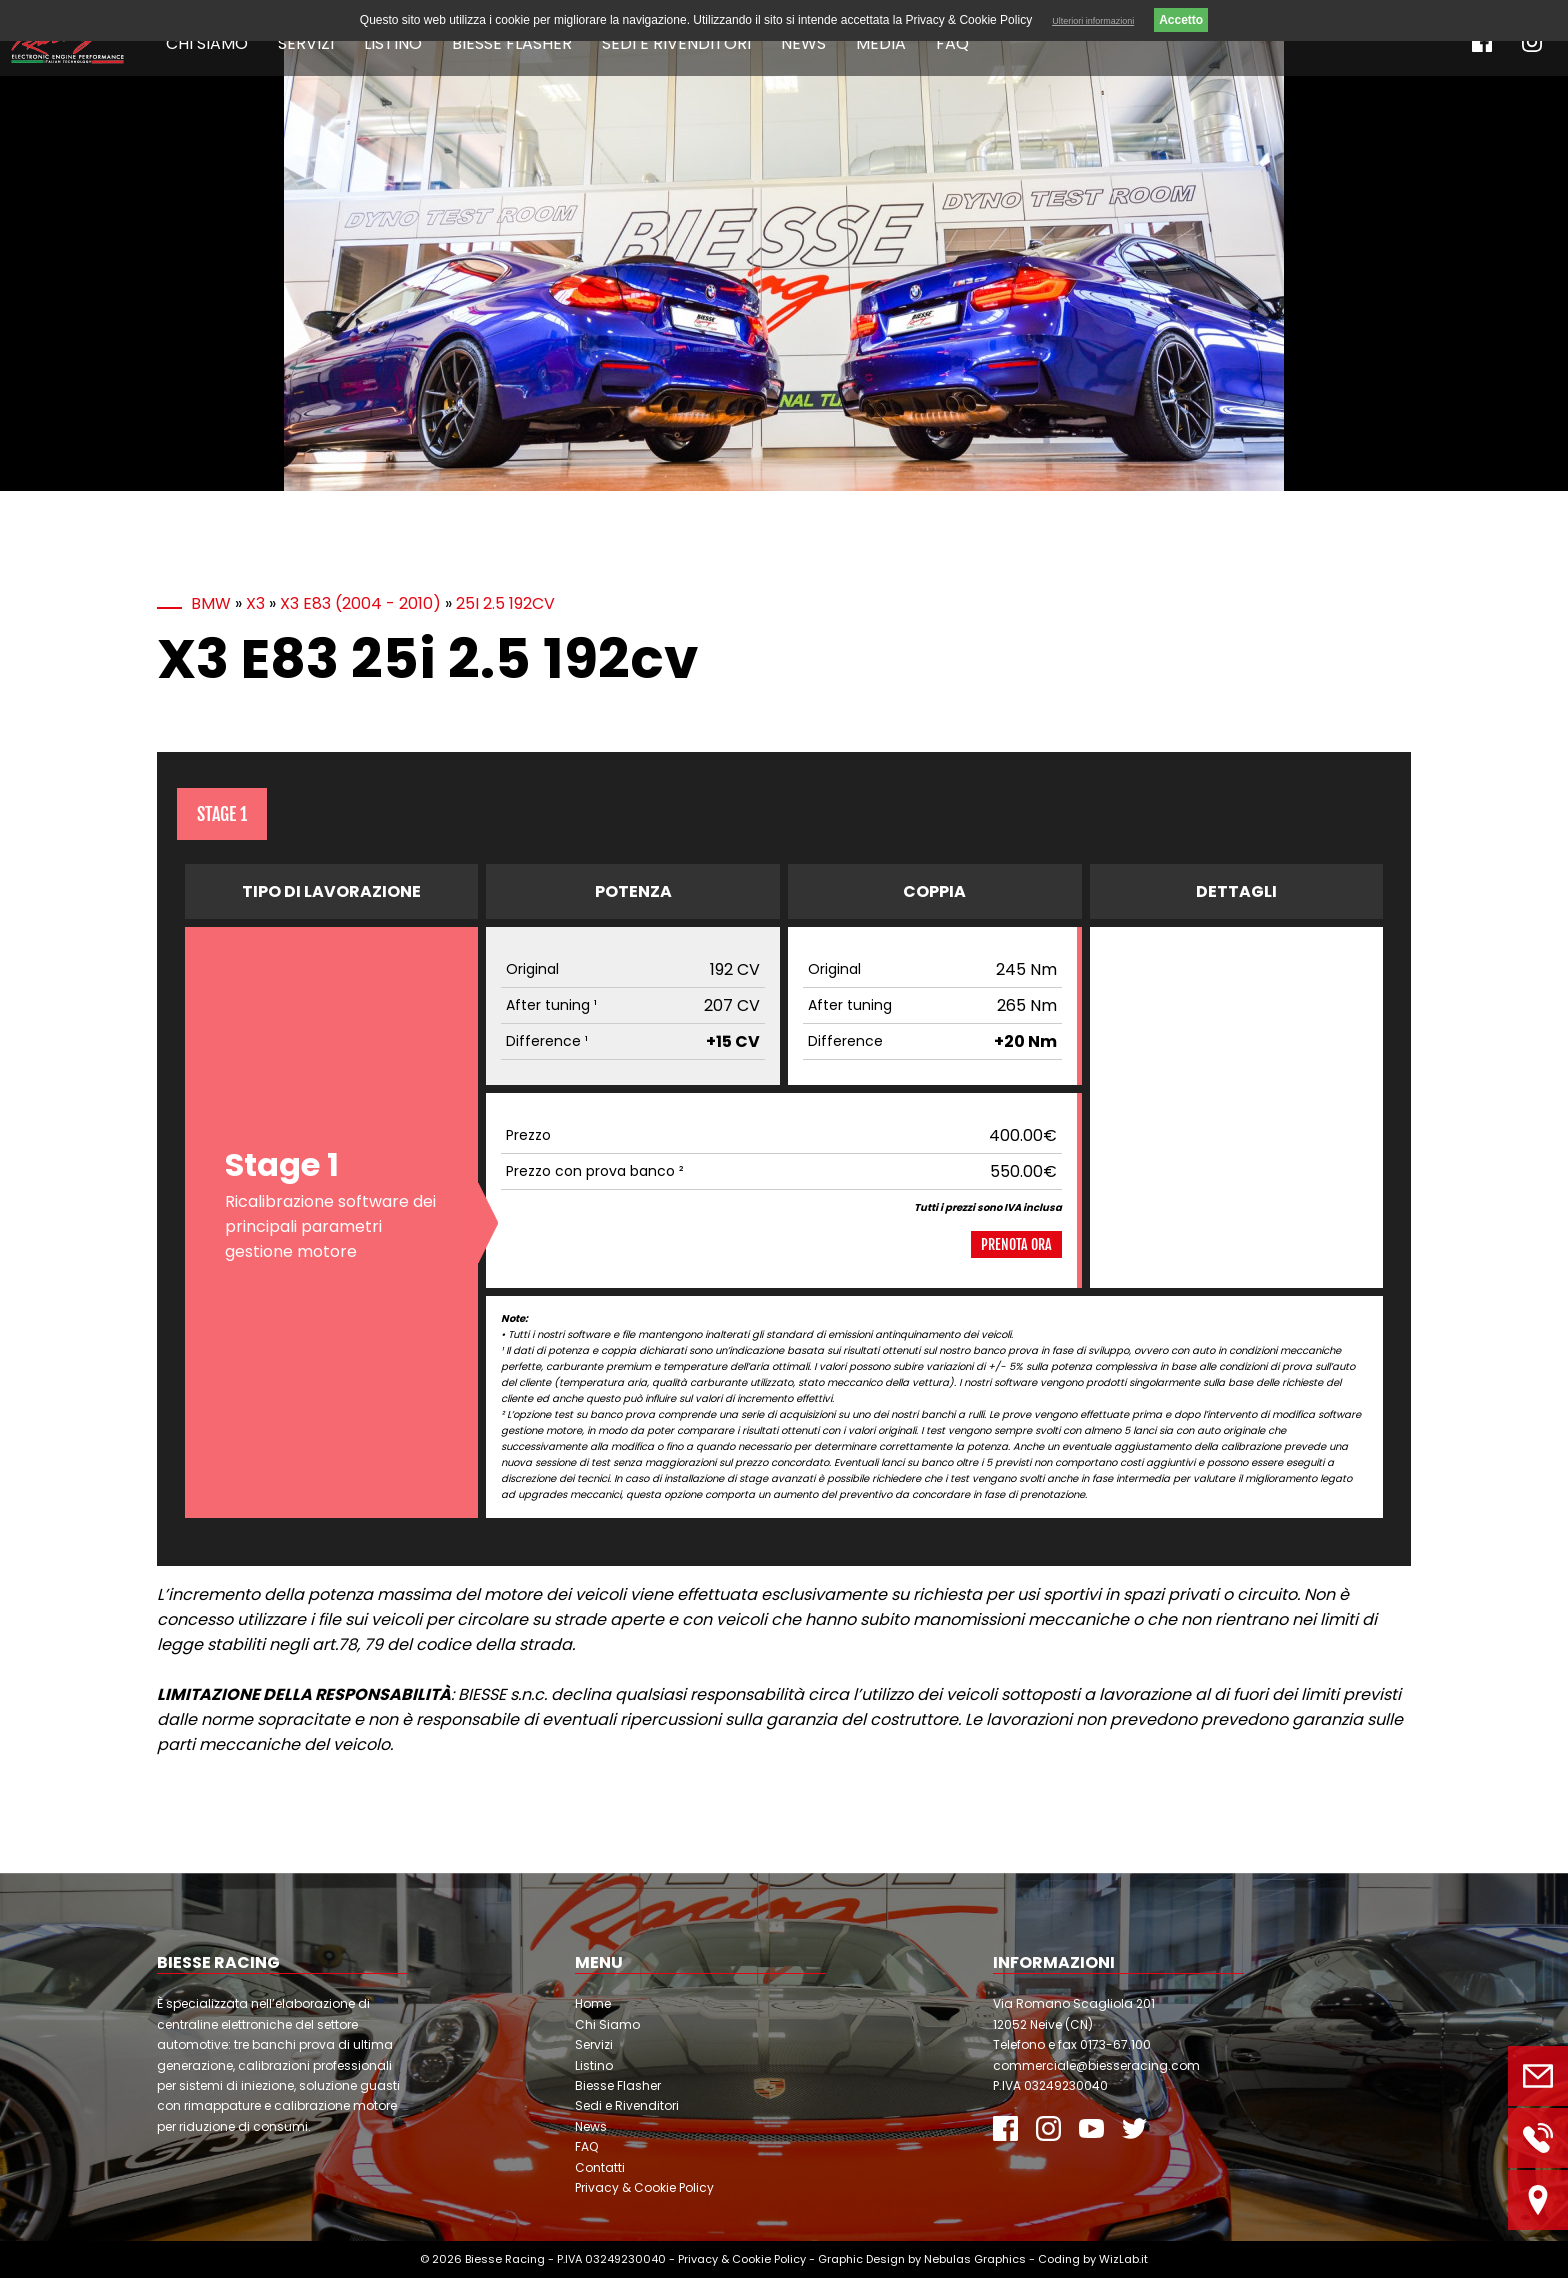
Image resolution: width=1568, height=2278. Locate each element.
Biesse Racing (505, 2259)
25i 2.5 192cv (505, 603)
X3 (255, 603)
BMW (211, 603)
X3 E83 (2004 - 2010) (360, 603)
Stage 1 (222, 814)
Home (593, 2003)
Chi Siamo (207, 43)
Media (881, 43)
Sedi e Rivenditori (676, 43)
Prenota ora (1016, 1244)
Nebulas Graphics (975, 2259)
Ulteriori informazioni (1093, 21)
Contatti (600, 2167)
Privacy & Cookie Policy (644, 2187)
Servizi (306, 43)
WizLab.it (1123, 2259)
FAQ (952, 43)
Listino (393, 43)
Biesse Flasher (512, 43)
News (803, 43)
